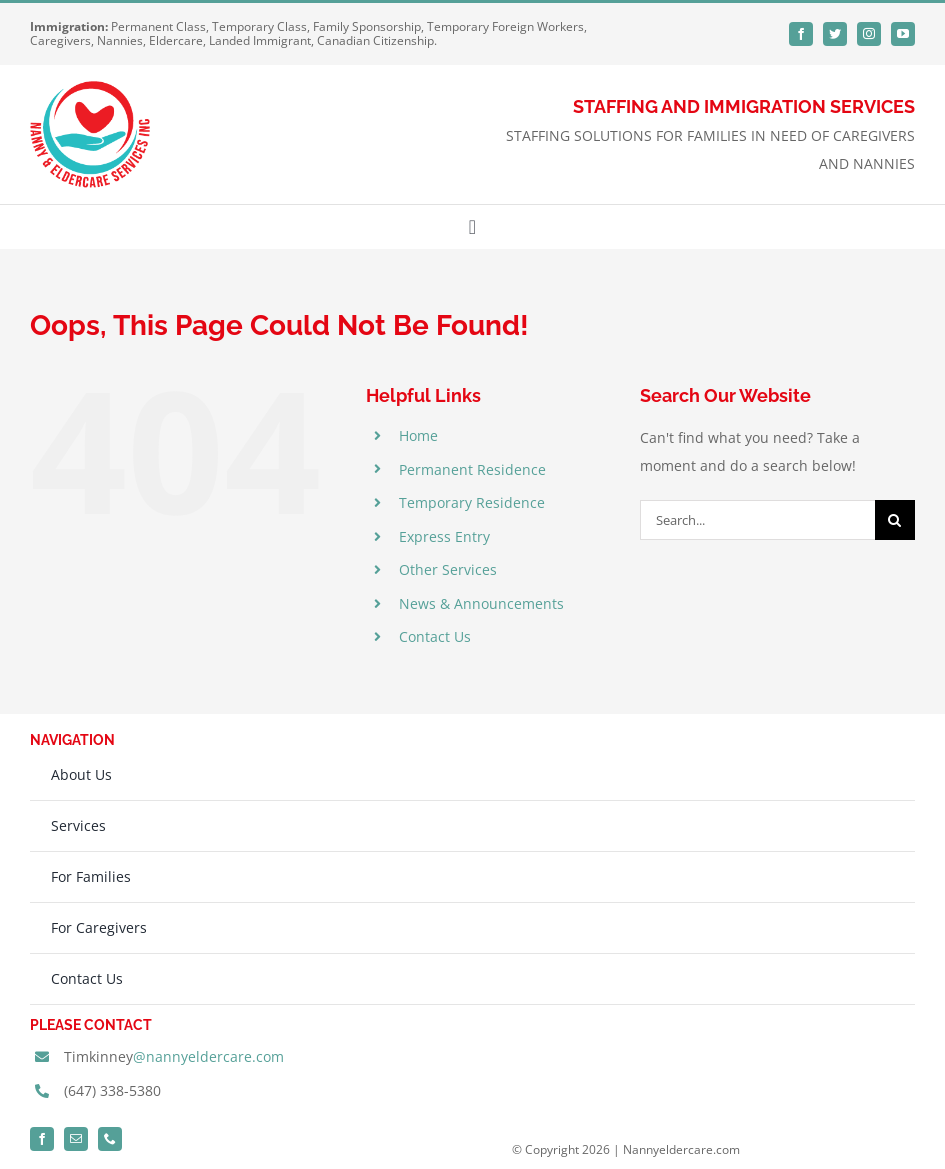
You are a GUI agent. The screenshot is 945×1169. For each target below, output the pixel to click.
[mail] (76, 1139)
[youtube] (903, 34)
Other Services (448, 569)
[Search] (895, 520)
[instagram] (869, 34)
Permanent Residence (472, 469)
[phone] (110, 1139)
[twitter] (835, 34)
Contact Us (435, 636)
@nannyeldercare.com (208, 1056)
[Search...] (757, 520)
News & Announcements (481, 603)
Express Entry (444, 536)
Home (418, 435)
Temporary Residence (472, 502)
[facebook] (801, 34)
